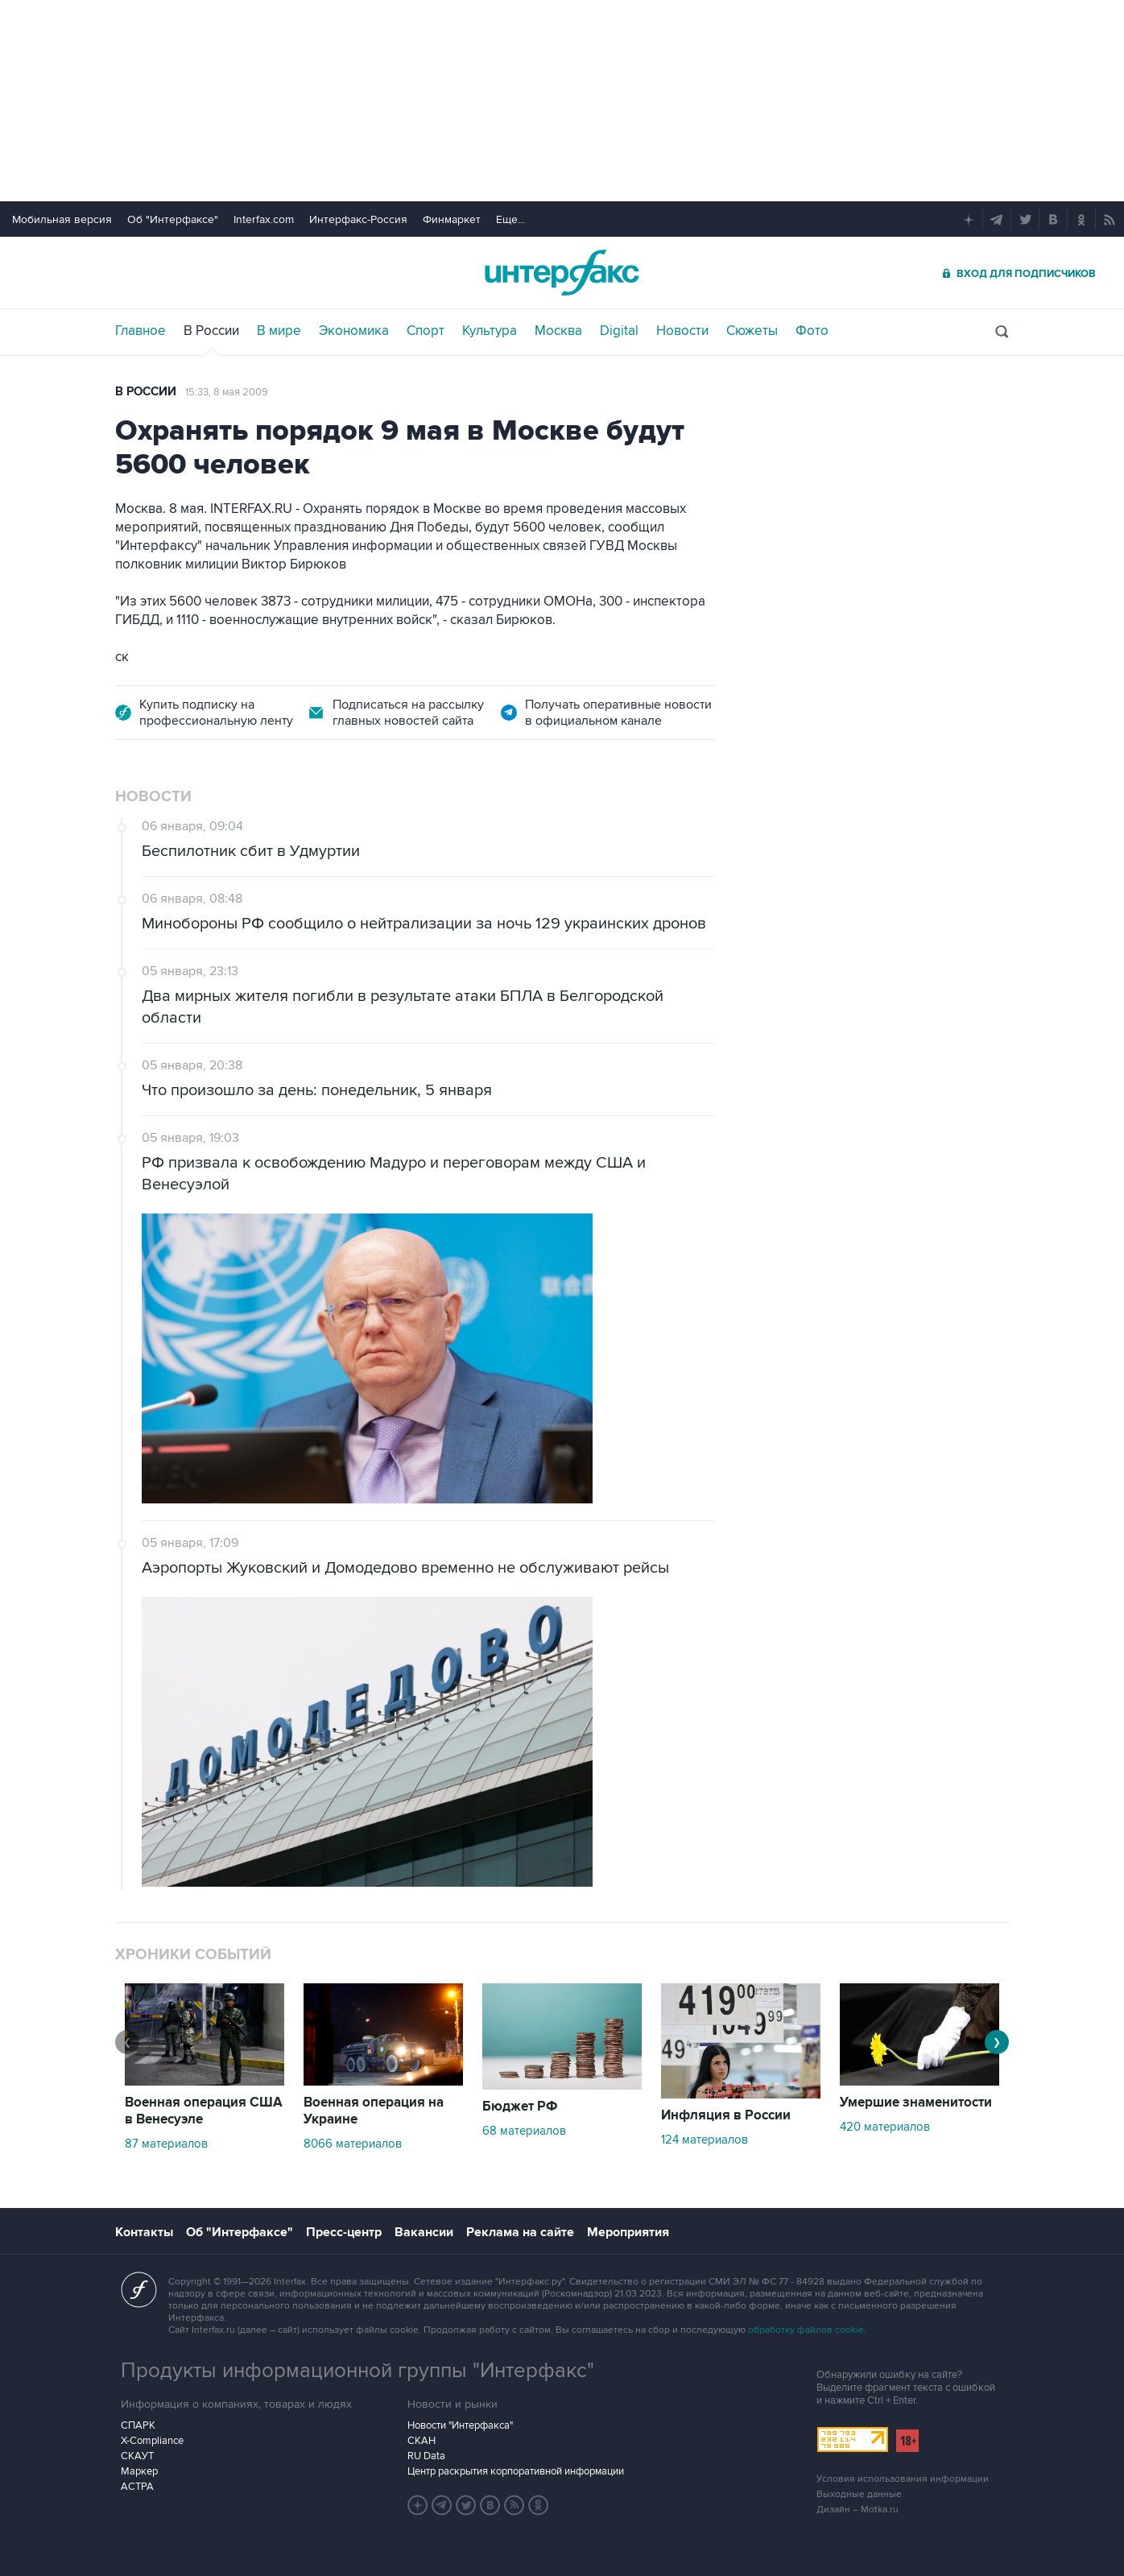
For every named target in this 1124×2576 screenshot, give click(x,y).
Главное (140, 331)
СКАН (421, 2440)
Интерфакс (562, 272)
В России (211, 331)
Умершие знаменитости (916, 2102)
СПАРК (138, 2425)
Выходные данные (859, 2494)
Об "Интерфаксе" (172, 219)
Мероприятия (628, 2232)
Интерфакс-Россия (358, 219)
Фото (812, 331)
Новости (682, 331)
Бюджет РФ (520, 2106)
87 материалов (166, 2143)
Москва (558, 331)
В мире (279, 331)
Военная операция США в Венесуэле (204, 2110)
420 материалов (885, 2126)
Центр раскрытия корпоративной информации (515, 2471)
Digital (619, 331)
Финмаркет (452, 219)
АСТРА (137, 2486)
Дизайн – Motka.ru (857, 2510)
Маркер (139, 2471)
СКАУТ (137, 2456)
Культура (489, 331)
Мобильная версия (62, 219)
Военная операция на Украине (374, 2110)
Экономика (354, 331)
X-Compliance (152, 2440)
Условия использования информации (902, 2479)
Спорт (425, 331)
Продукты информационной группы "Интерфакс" (357, 2371)
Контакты (144, 2232)
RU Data (426, 2456)
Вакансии (424, 2232)
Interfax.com (263, 219)
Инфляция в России (726, 2115)
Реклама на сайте (520, 2232)
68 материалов (524, 2130)
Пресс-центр (344, 2232)
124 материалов (704, 2139)
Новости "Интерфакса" (460, 2425)
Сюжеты (752, 331)
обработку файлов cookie (806, 2330)
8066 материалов (353, 2143)
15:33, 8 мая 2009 (226, 392)
